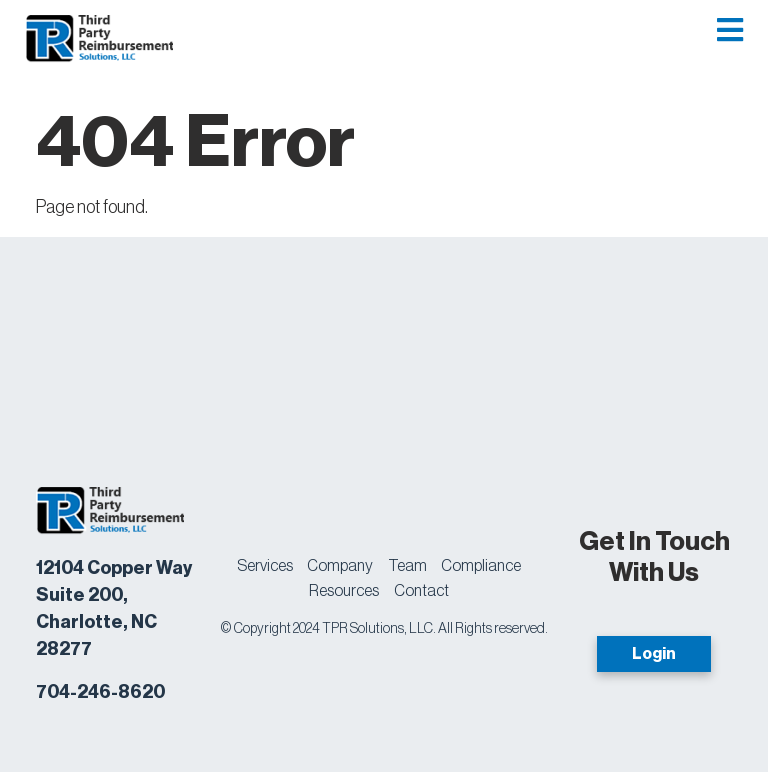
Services (265, 566)
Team (407, 566)
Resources (344, 591)
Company (340, 566)
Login (654, 654)
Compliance (481, 566)
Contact (421, 591)
